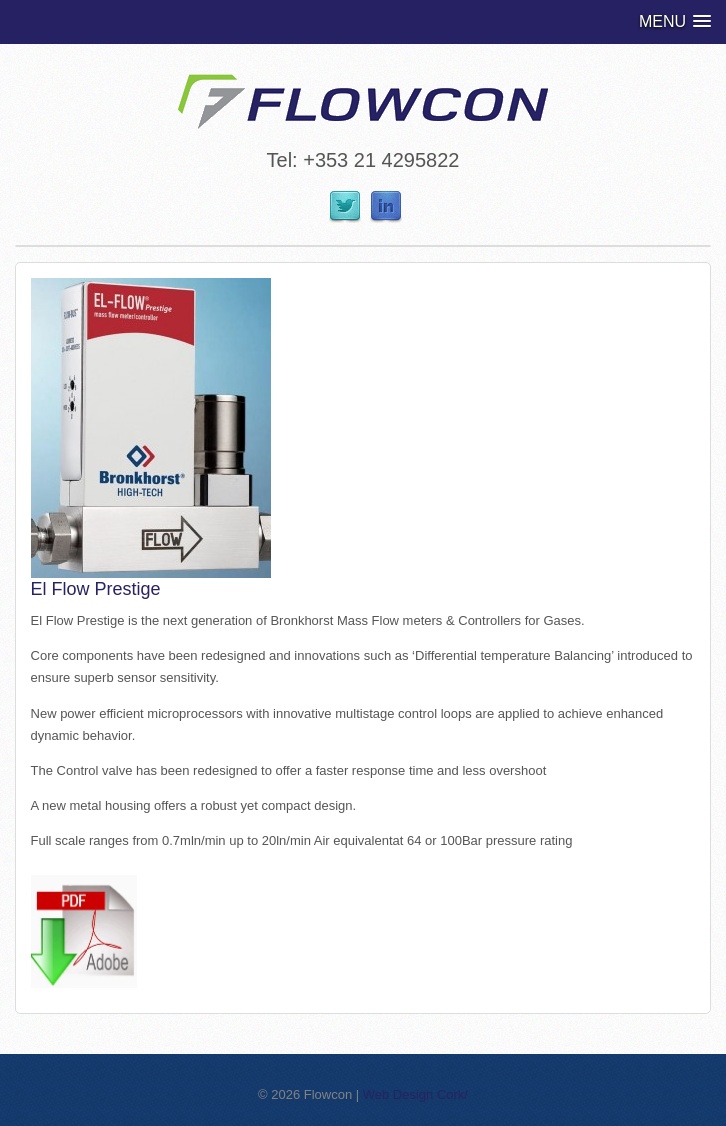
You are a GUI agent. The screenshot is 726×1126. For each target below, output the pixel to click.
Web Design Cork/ (415, 1094)
